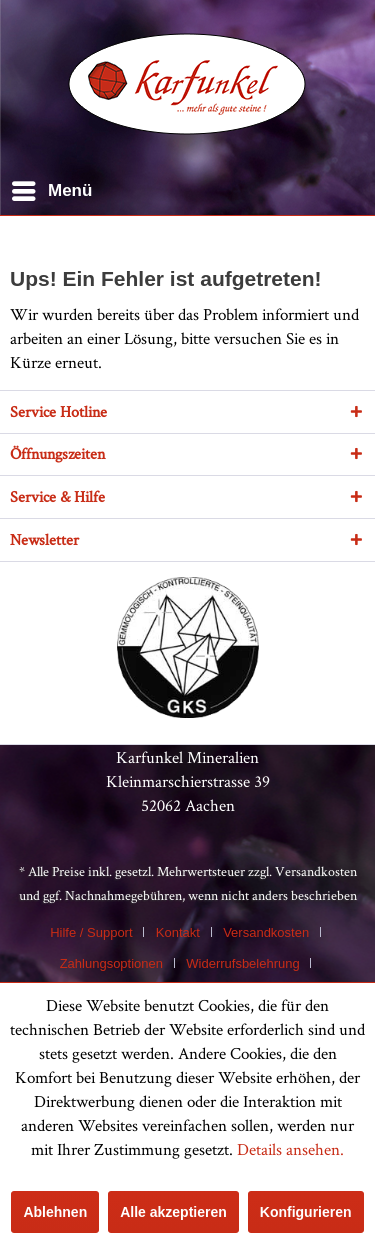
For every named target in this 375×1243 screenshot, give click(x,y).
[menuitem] (51, 191)
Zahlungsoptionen (111, 963)
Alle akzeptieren (173, 1212)
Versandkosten (316, 871)
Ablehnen (55, 1212)
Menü (52, 187)
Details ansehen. (290, 1149)
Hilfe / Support (91, 932)
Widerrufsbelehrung (242, 963)
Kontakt (178, 932)
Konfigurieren (306, 1212)
